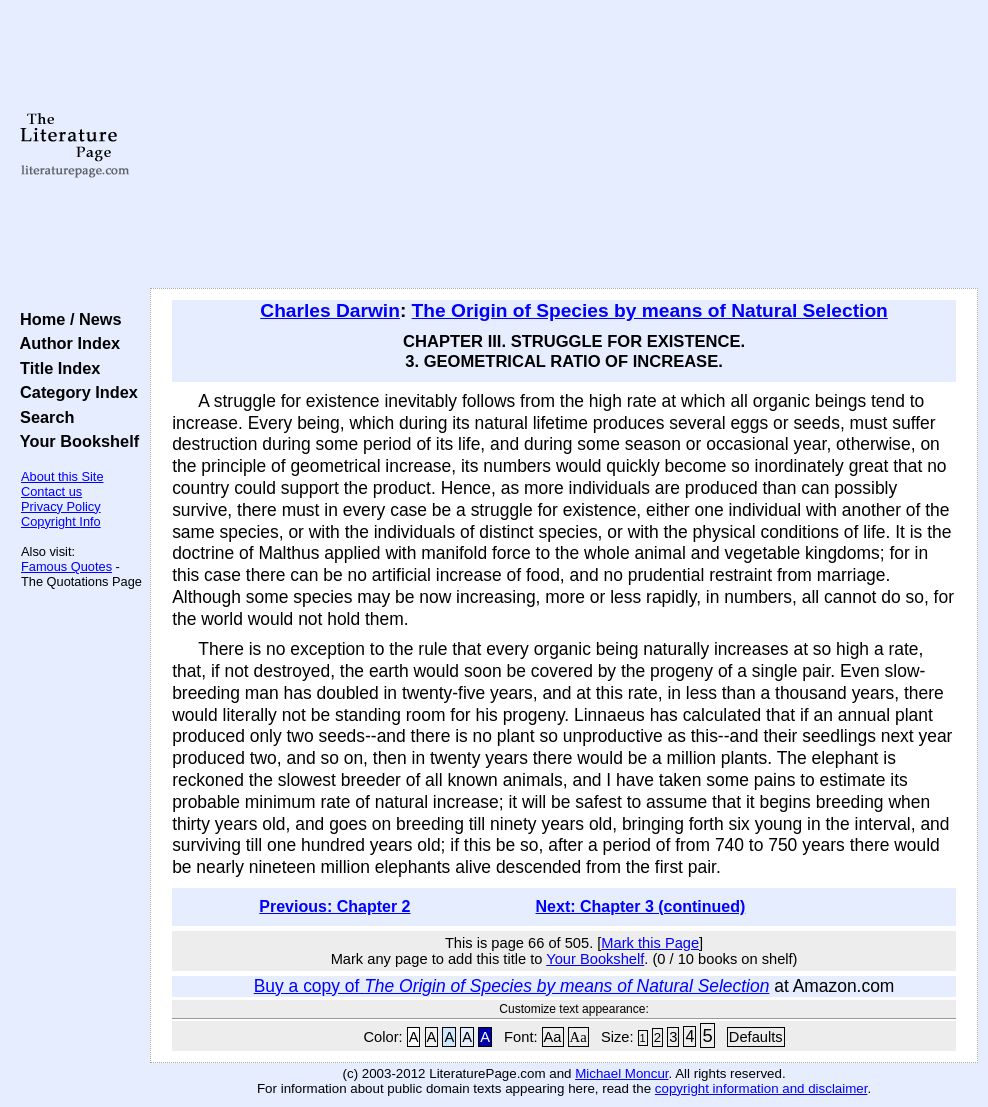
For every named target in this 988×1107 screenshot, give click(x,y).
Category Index (74, 392)
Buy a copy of (512, 986)
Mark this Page (650, 943)
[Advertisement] (564, 145)
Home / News (66, 319)
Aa (553, 1037)
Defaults (756, 1037)
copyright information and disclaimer (761, 1088)
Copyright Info (61, 521)
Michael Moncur (621, 1073)
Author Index (65, 343)
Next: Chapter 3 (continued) (641, 906)
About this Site (62, 476)
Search (42, 417)
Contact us (51, 491)
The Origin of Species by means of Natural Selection (650, 310)
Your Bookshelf (75, 441)
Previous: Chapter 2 (334, 906)
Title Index (55, 368)
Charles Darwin (330, 310)
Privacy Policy (61, 506)
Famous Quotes (66, 566)
